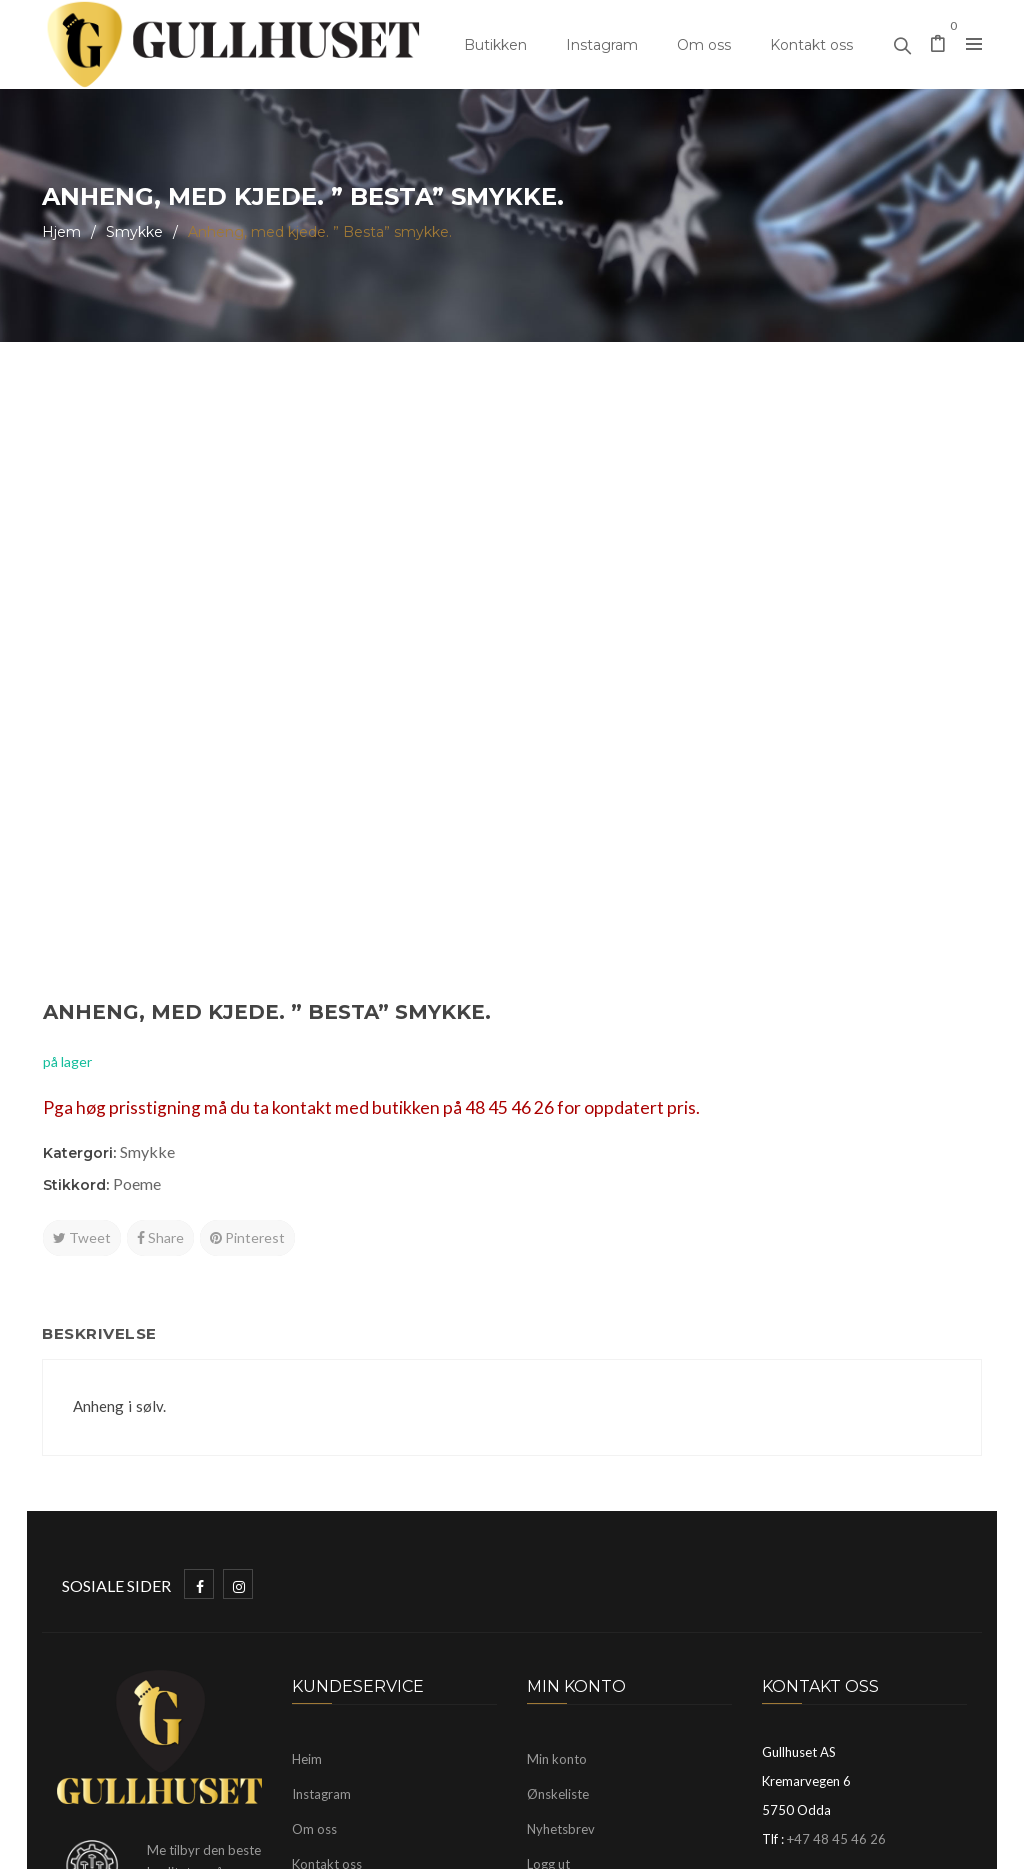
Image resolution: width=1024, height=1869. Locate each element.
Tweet (572, 640)
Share (650, 640)
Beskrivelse (109, 1011)
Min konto (557, 1442)
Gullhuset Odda (205, 1844)
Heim (307, 1442)
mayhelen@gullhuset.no (886, 1558)
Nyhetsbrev (561, 1512)
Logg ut (548, 1547)
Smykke (134, 232)
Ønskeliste (558, 1477)
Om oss (704, 45)
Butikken (495, 45)
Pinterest (737, 640)
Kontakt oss (811, 45)
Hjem (61, 232)
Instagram (602, 45)
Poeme (627, 586)
